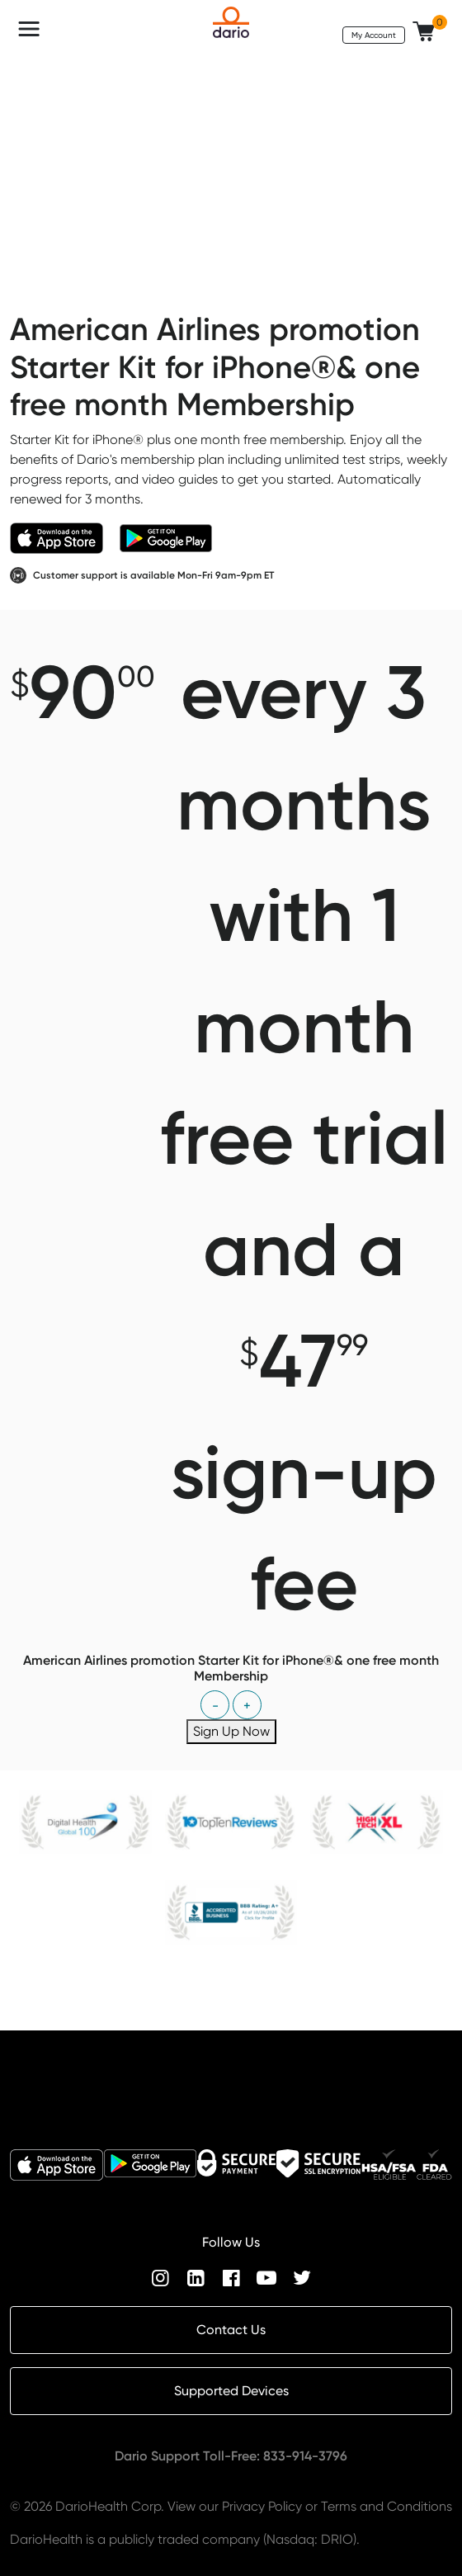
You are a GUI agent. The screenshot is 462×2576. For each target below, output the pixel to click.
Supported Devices (231, 2391)
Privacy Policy (262, 2506)
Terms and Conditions (386, 2506)
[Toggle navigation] (29, 29)
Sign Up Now (231, 1731)
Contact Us (231, 2329)
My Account (373, 35)
